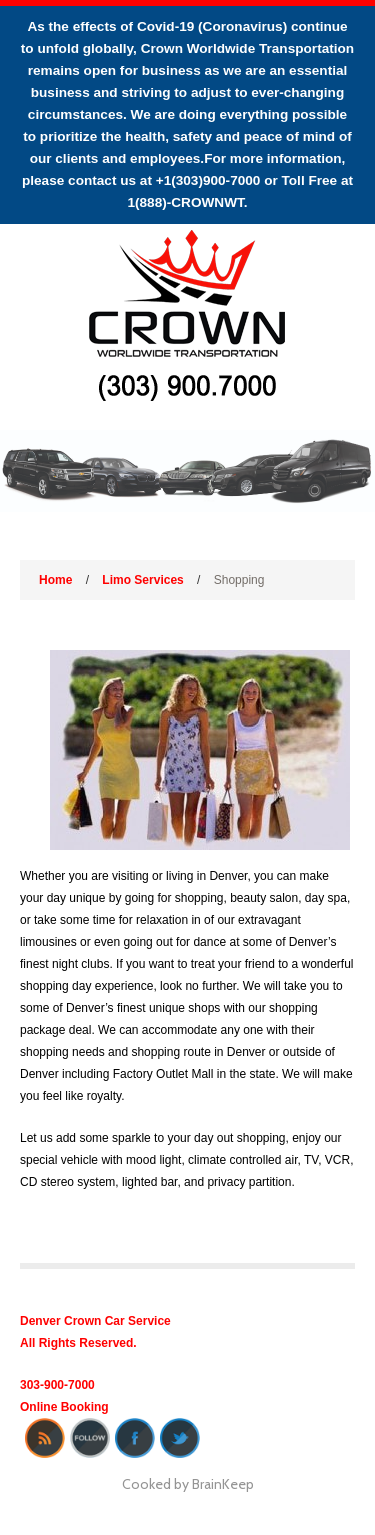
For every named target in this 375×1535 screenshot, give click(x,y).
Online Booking (64, 1407)
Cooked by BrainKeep (188, 1484)
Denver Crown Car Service (95, 1321)
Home (55, 580)
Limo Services (142, 580)
